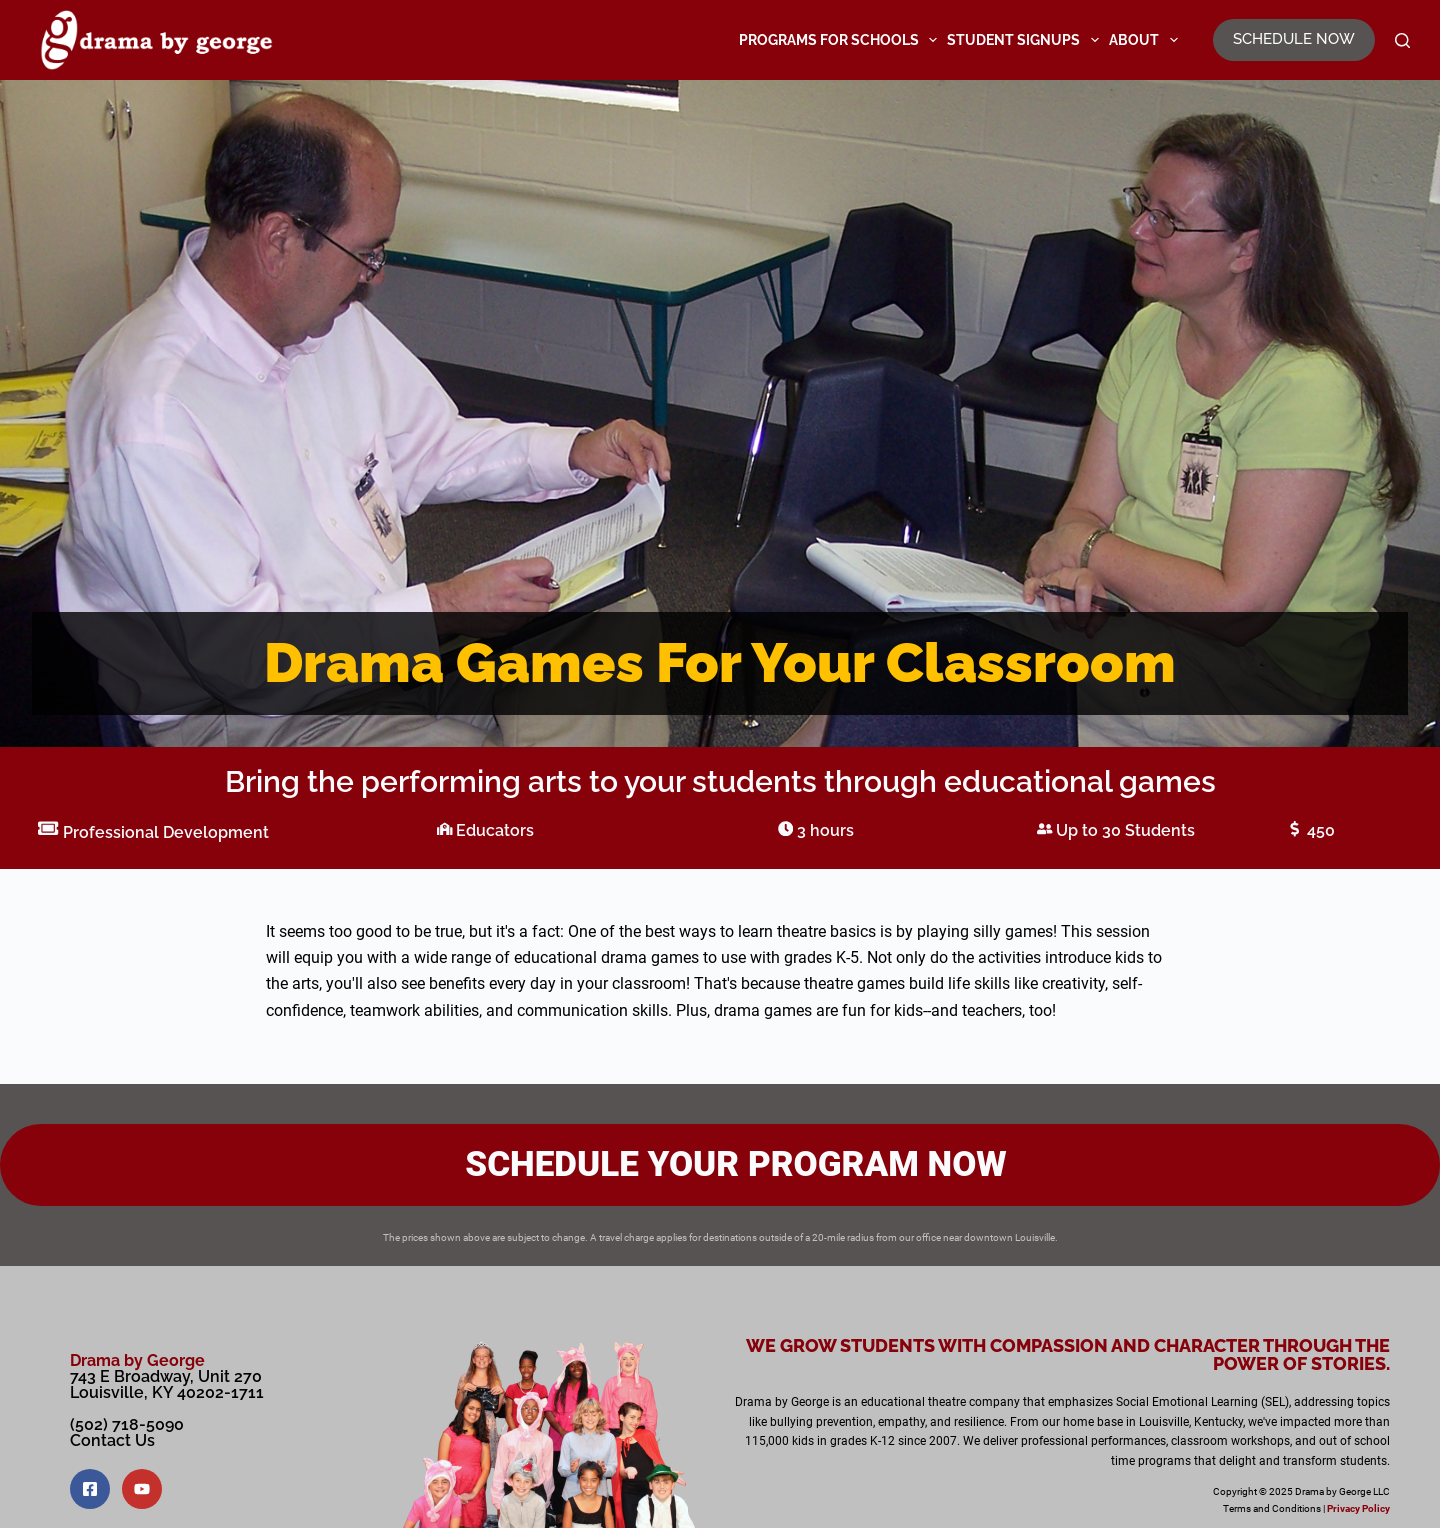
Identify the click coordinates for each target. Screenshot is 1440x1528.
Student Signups (1025, 40)
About (1146, 40)
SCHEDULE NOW (1294, 39)
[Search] (1402, 40)
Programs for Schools (841, 40)
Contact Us (112, 1440)
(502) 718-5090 (127, 1424)
